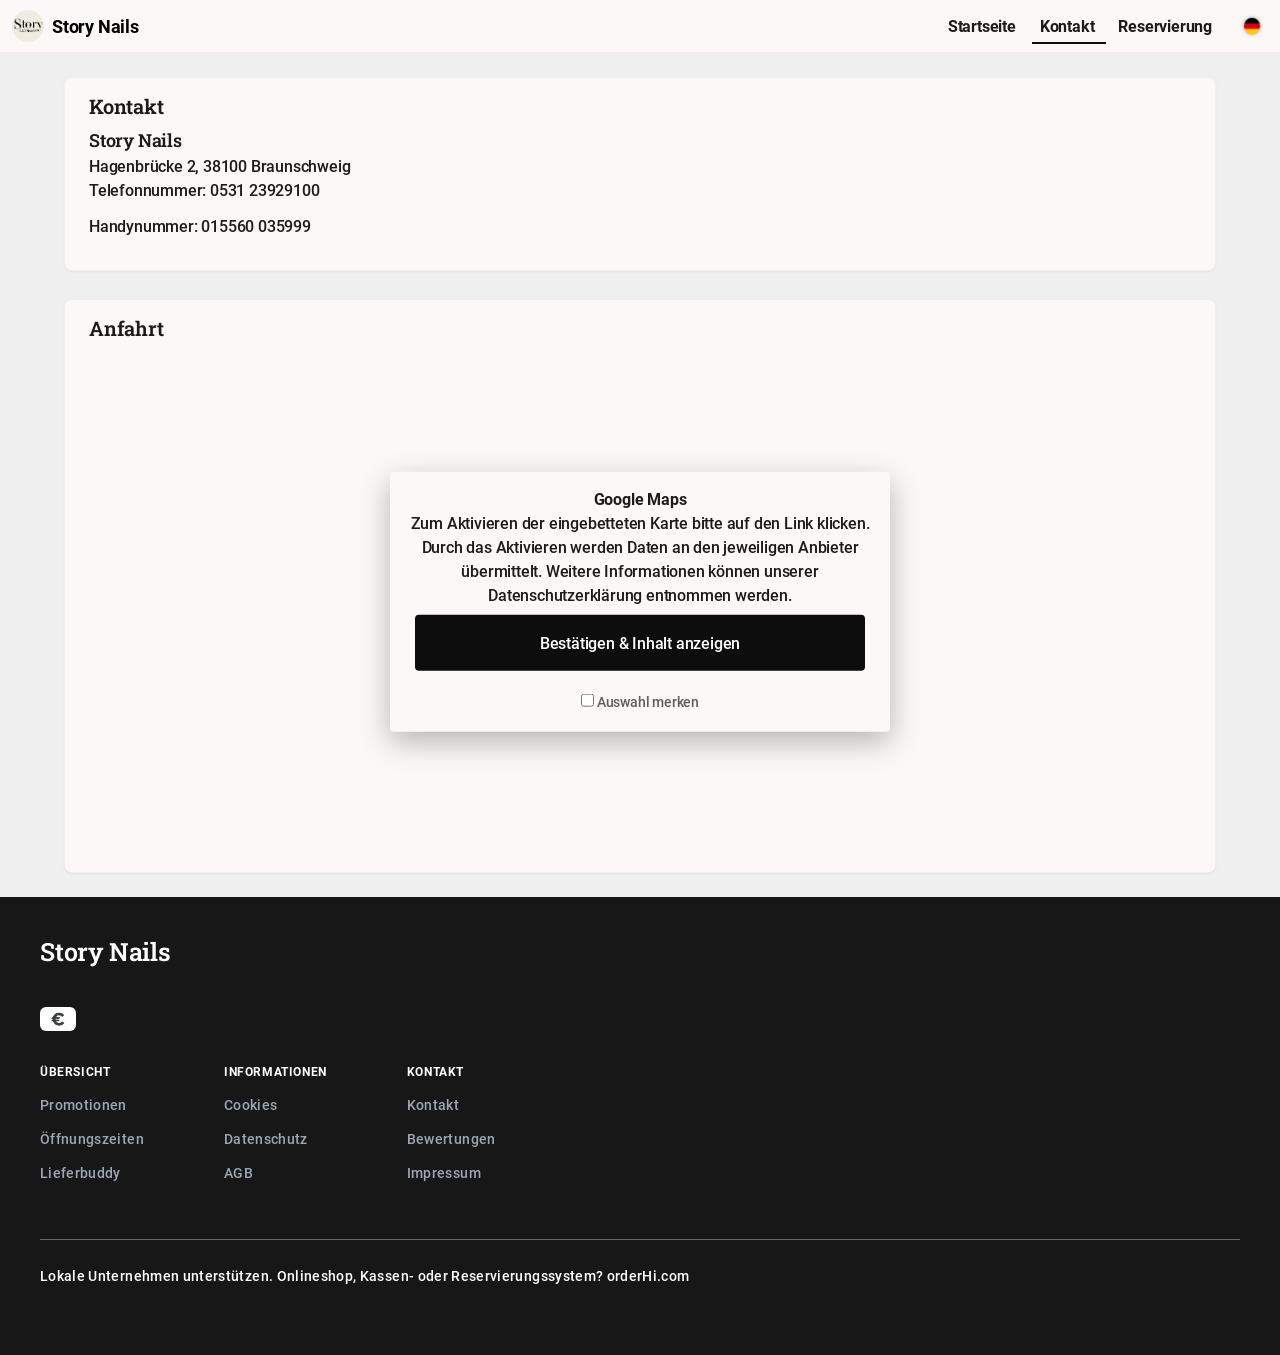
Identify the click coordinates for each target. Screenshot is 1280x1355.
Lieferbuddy (80, 1172)
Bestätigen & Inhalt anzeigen (640, 642)
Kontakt (433, 1104)
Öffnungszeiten (92, 1138)
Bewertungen (451, 1138)
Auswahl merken (640, 700)
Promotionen (83, 1104)
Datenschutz (266, 1138)
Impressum (444, 1172)
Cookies (250, 1104)
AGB (238, 1172)
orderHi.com (648, 1275)
